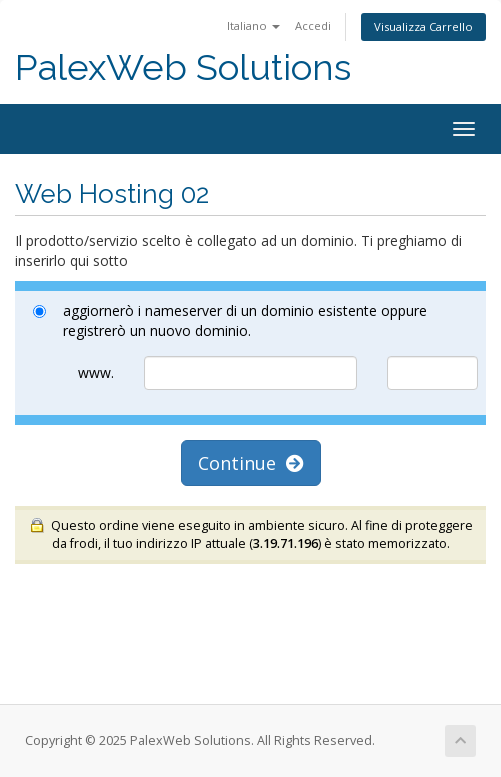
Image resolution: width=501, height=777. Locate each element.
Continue (251, 463)
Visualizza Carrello (423, 26)
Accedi (313, 25)
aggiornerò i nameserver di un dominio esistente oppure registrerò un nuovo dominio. (230, 320)
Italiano (253, 25)
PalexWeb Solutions (183, 67)
